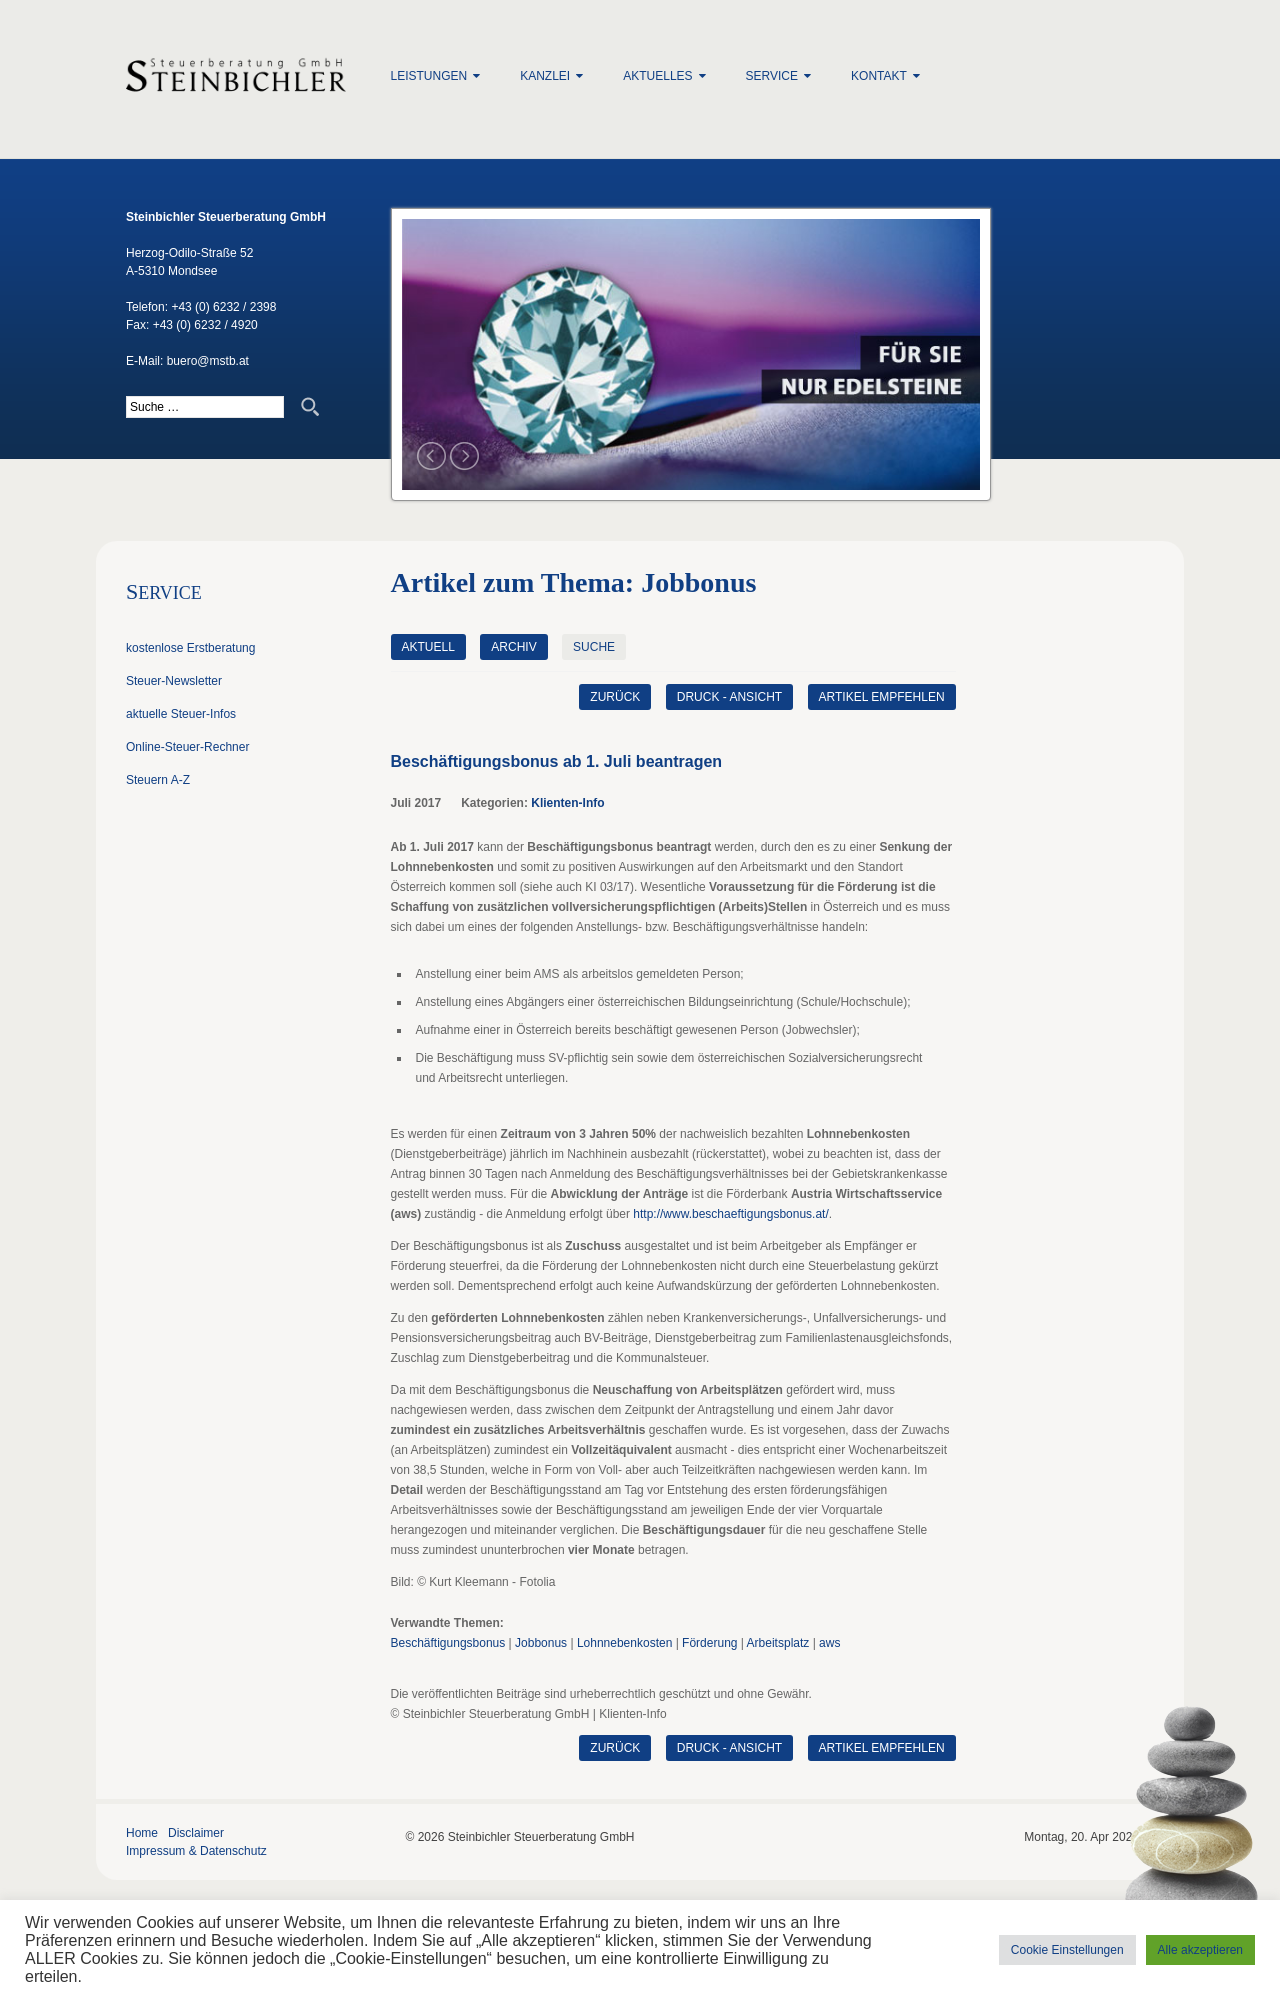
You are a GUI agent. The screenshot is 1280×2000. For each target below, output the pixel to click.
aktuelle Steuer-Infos (181, 714)
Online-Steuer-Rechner (187, 747)
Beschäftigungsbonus (448, 1643)
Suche (594, 647)
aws (829, 1643)
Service (772, 76)
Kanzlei (545, 76)
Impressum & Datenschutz (196, 1851)
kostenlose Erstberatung (190, 648)
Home (142, 1833)
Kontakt (879, 76)
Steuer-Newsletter (174, 681)
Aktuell (428, 647)
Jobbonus (541, 1643)
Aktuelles (657, 76)
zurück (615, 697)
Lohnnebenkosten (624, 1643)
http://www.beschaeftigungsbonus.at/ (730, 1214)
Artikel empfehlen (882, 697)
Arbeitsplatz (778, 1643)
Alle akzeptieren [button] (1200, 1950)
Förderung (709, 1643)
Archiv (513, 647)
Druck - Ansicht (729, 697)
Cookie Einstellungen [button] (1067, 1950)
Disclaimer (196, 1833)
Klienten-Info (567, 803)
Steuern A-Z (158, 780)
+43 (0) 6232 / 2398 (223, 307)
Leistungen (429, 76)
